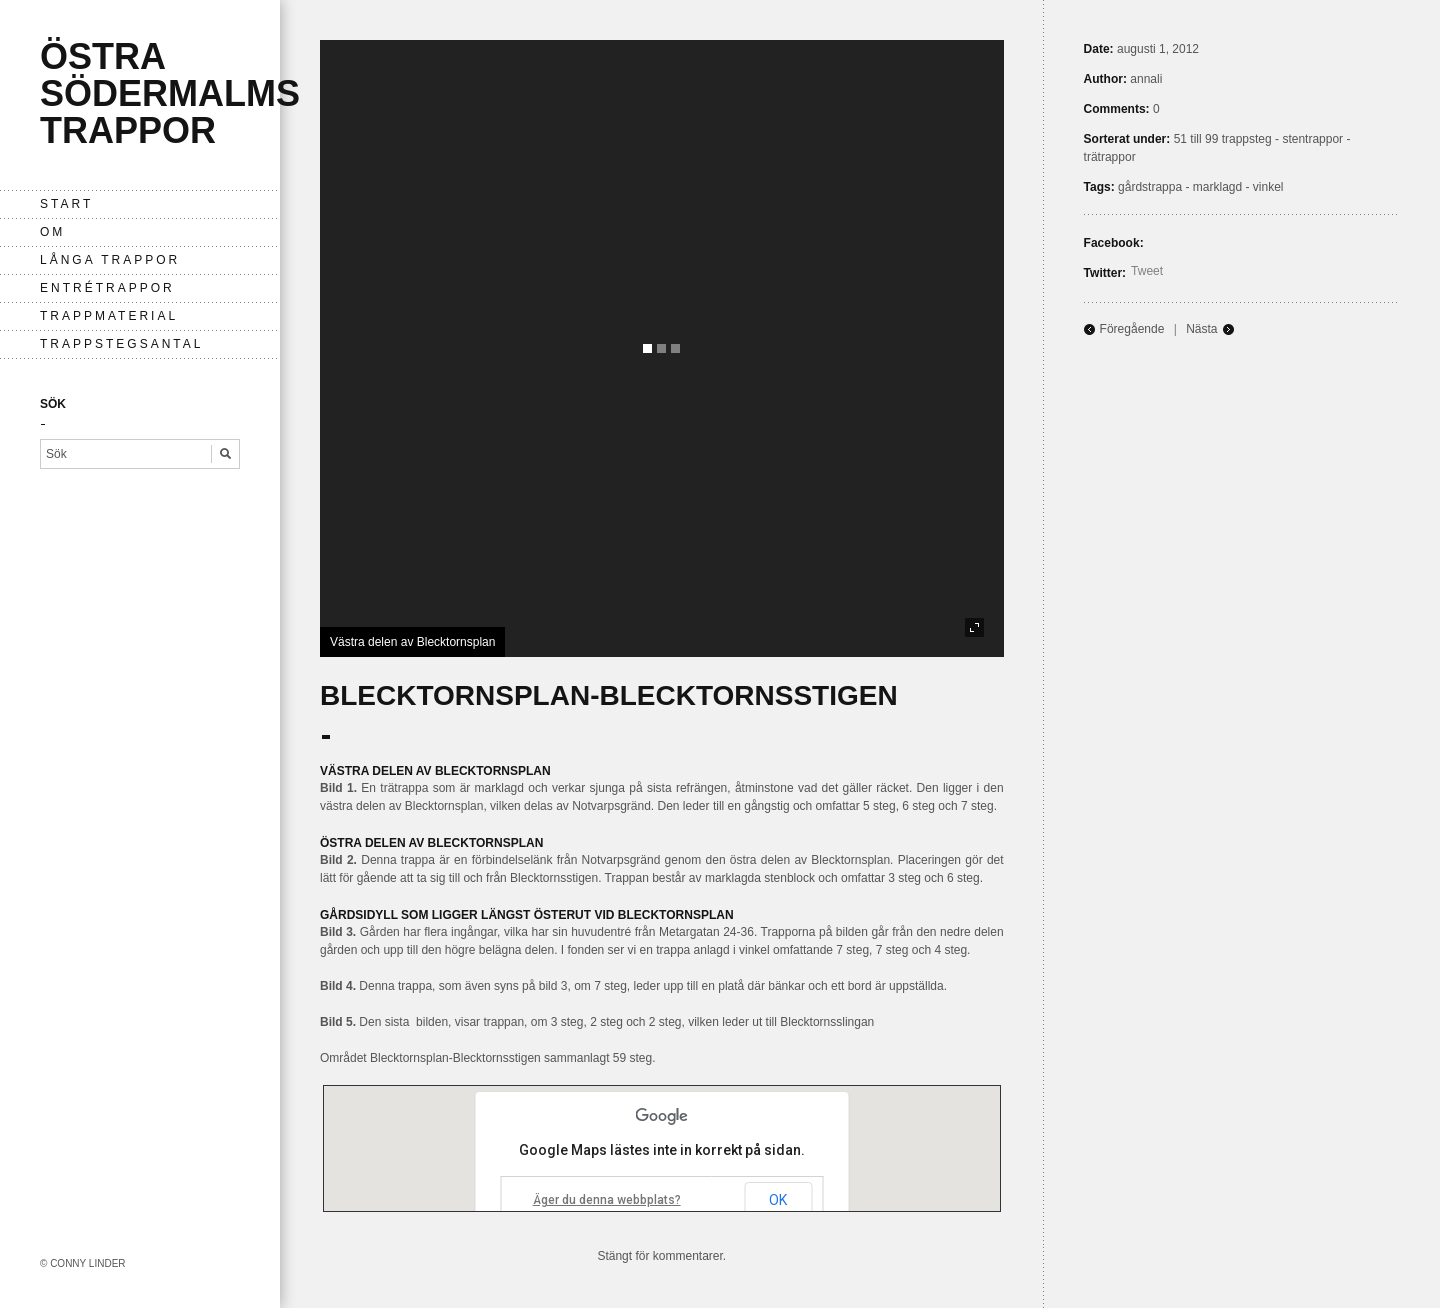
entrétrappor (107, 288)
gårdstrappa (1150, 187)
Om (52, 232)
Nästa (1201, 329)
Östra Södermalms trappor (170, 93)
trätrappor (1110, 157)
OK (778, 1200)
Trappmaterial (109, 316)
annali (1146, 79)
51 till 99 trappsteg (1223, 139)
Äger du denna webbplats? (607, 1200)
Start (66, 204)
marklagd (1217, 187)
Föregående (1132, 329)
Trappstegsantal (121, 344)
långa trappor (110, 260)
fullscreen (974, 627)
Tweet (1147, 271)
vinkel (1268, 187)
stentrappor (1312, 139)
